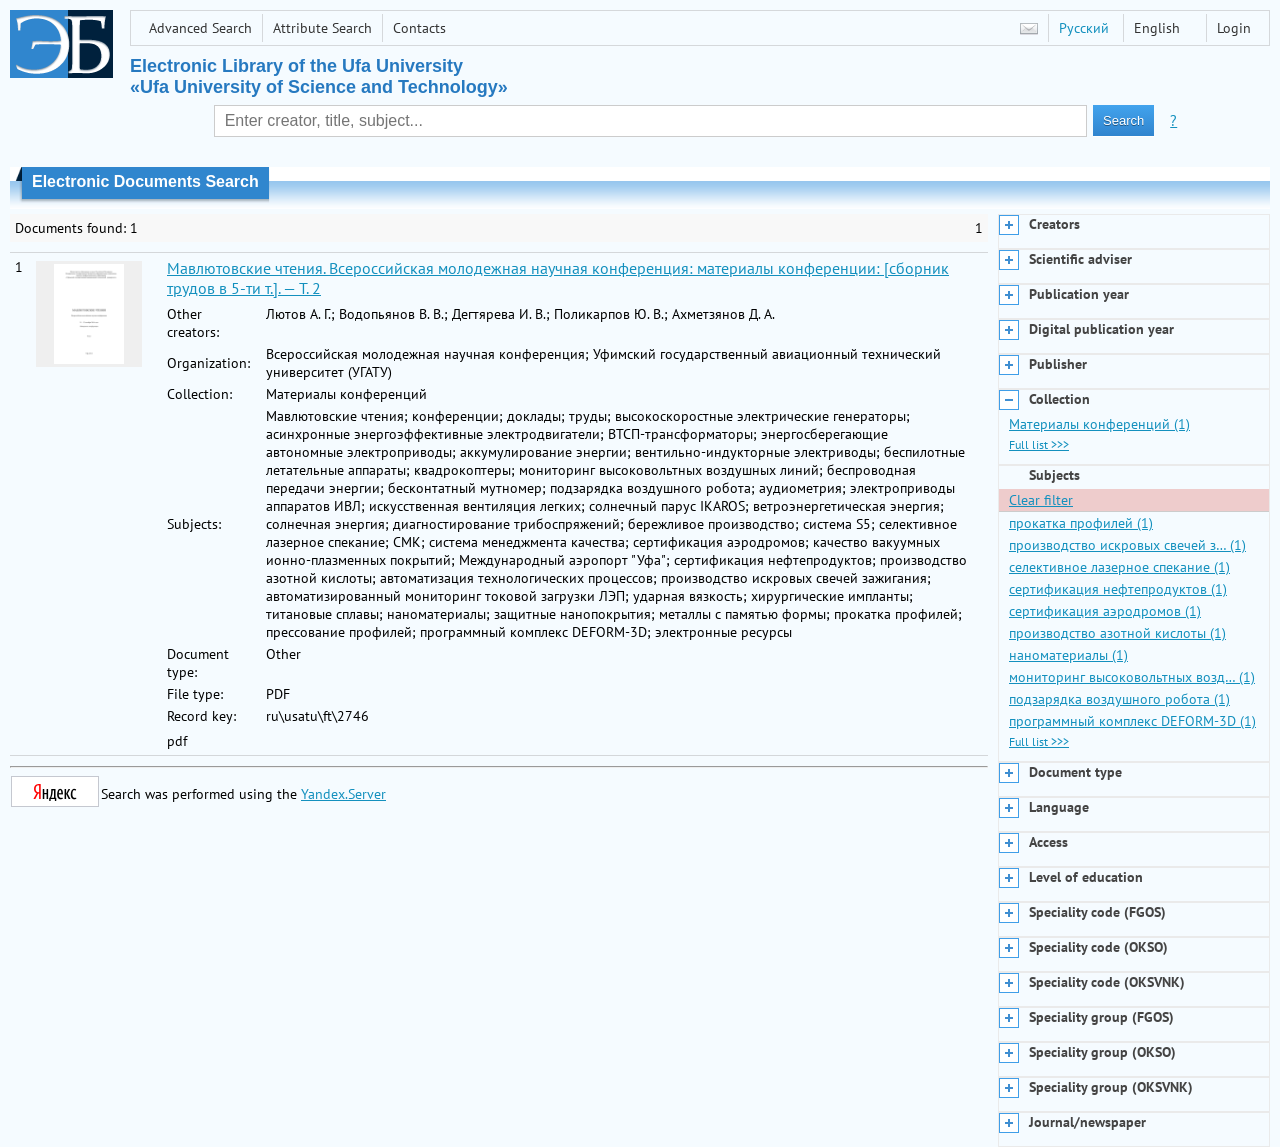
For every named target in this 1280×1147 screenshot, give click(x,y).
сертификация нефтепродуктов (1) (1118, 589)
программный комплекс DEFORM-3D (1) (1132, 721)
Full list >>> (1039, 444)
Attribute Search (322, 28)
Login (1234, 28)
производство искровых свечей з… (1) (1127, 545)
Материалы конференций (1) (1099, 424)
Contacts (419, 28)
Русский (1084, 28)
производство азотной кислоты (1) (1117, 633)
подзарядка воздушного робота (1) (1119, 699)
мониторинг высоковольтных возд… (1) (1132, 677)
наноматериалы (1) (1068, 655)
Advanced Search (200, 28)
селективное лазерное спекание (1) (1119, 567)
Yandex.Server (343, 794)
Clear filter (1041, 500)
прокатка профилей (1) (1081, 523)
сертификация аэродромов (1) (1105, 611)
